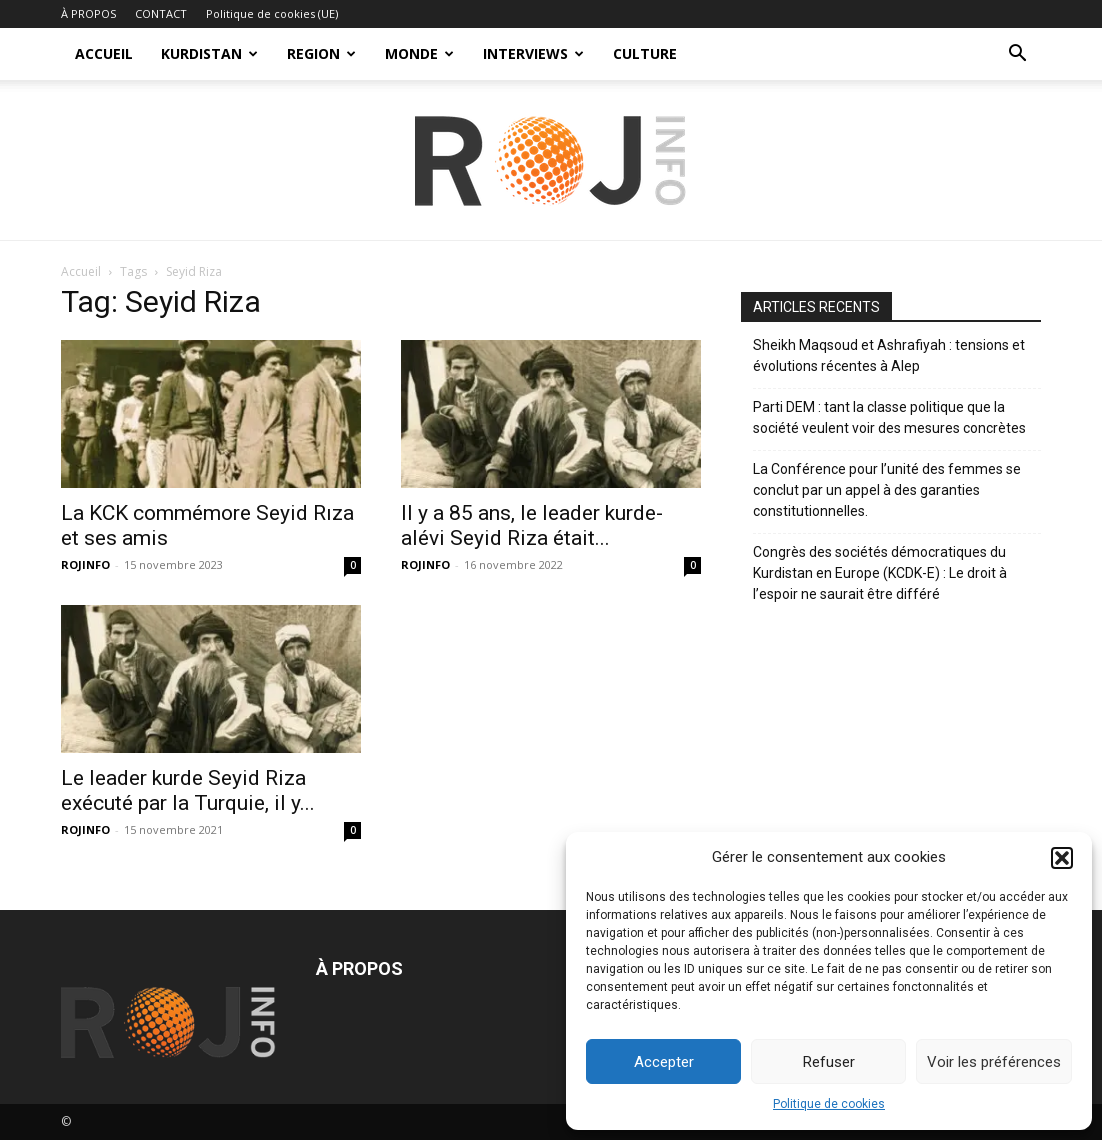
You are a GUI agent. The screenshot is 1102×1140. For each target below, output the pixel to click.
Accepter (664, 1062)
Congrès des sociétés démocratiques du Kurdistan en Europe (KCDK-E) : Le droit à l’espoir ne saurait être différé (880, 573)
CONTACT (161, 13)
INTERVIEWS (533, 53)
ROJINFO (85, 564)
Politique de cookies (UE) (272, 13)
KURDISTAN (209, 53)
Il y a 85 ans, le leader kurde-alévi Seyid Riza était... (532, 525)
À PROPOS (88, 13)
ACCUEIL (104, 53)
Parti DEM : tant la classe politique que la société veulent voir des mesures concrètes (889, 417)
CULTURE (645, 53)
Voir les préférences (994, 1062)
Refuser (829, 1062)
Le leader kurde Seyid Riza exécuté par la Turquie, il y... (188, 790)
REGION (321, 53)
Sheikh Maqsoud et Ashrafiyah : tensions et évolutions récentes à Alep (889, 355)
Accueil (81, 271)
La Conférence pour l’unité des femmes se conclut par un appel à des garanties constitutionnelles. (887, 490)
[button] (1062, 858)
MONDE (419, 53)
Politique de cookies (829, 1104)
